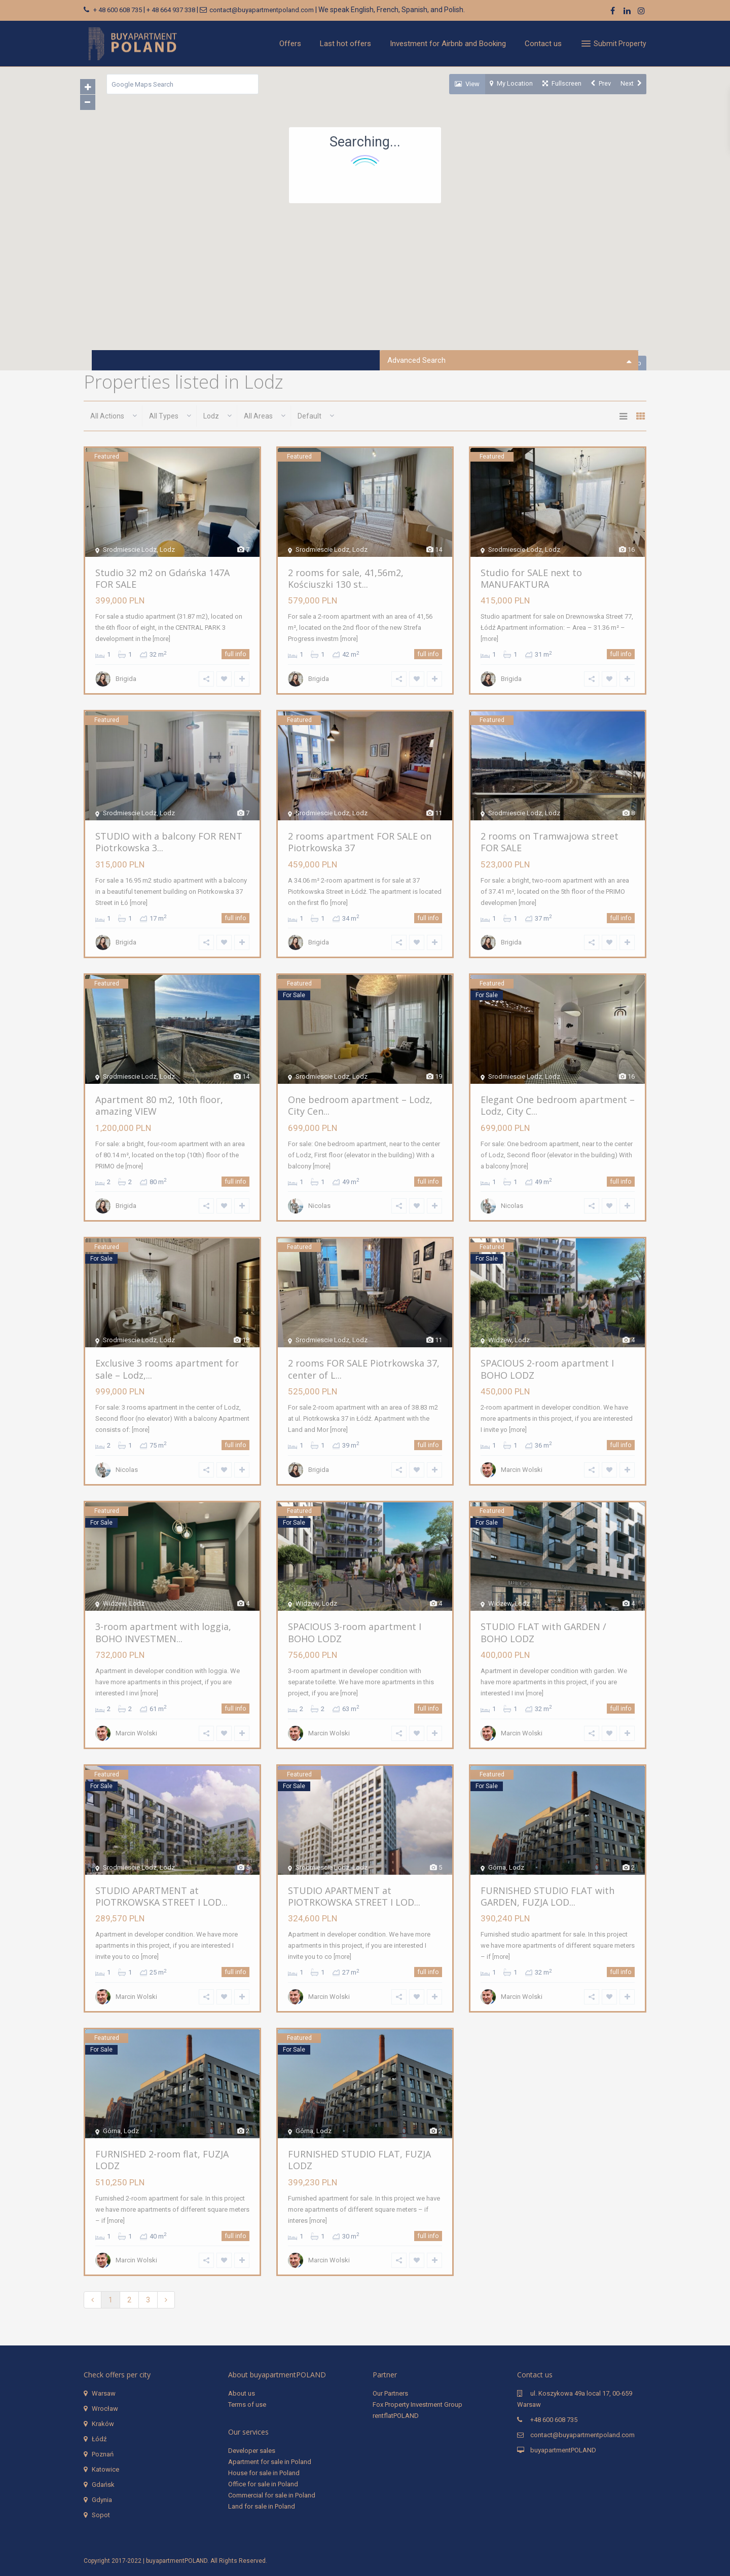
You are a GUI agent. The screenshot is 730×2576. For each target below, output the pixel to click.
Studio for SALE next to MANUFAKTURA (530, 578)
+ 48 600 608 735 (117, 10)
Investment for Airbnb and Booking (448, 43)
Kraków (103, 2424)
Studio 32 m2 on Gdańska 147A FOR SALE (171, 578)
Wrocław (105, 2408)
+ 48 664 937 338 (171, 10)
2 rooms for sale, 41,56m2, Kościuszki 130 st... (345, 578)
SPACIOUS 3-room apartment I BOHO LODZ (353, 1633)
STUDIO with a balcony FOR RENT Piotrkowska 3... (167, 842)
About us (241, 2393)
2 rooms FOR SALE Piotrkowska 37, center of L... (363, 1369)
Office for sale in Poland (263, 2484)
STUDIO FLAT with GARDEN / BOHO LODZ (557, 1633)
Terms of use (247, 2404)
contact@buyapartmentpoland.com (261, 10)
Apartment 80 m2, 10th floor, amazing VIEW (158, 1106)
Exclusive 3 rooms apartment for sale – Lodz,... (166, 1369)
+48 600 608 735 (553, 2419)
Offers (290, 43)
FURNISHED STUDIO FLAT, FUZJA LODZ (358, 2160)
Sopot (101, 2515)
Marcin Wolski (520, 1470)
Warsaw (104, 2393)
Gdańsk (103, 2484)
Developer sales (251, 2450)
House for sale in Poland (264, 2473)
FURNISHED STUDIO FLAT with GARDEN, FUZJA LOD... (546, 1896)
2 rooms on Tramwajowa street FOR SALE (548, 842)
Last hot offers (345, 43)
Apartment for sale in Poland (269, 2462)
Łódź (99, 2439)
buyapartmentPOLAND (563, 2450)
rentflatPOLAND (396, 2415)
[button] (492, 223)
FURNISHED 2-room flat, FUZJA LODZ (161, 2160)
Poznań (103, 2454)
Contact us (543, 43)
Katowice (105, 2469)
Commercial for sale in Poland (271, 2495)
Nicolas (318, 1206)
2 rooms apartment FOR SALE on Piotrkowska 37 (358, 842)
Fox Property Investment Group (417, 2404)
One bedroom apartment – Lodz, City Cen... (359, 1106)
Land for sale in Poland (261, 2506)
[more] (160, 639)
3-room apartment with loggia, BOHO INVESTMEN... (162, 1633)
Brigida (125, 680)
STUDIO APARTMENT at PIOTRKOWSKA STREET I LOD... (160, 1896)
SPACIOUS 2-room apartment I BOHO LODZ (546, 1369)
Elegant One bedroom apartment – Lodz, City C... (557, 1106)
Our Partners (390, 2393)
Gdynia (102, 2500)
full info (236, 654)
